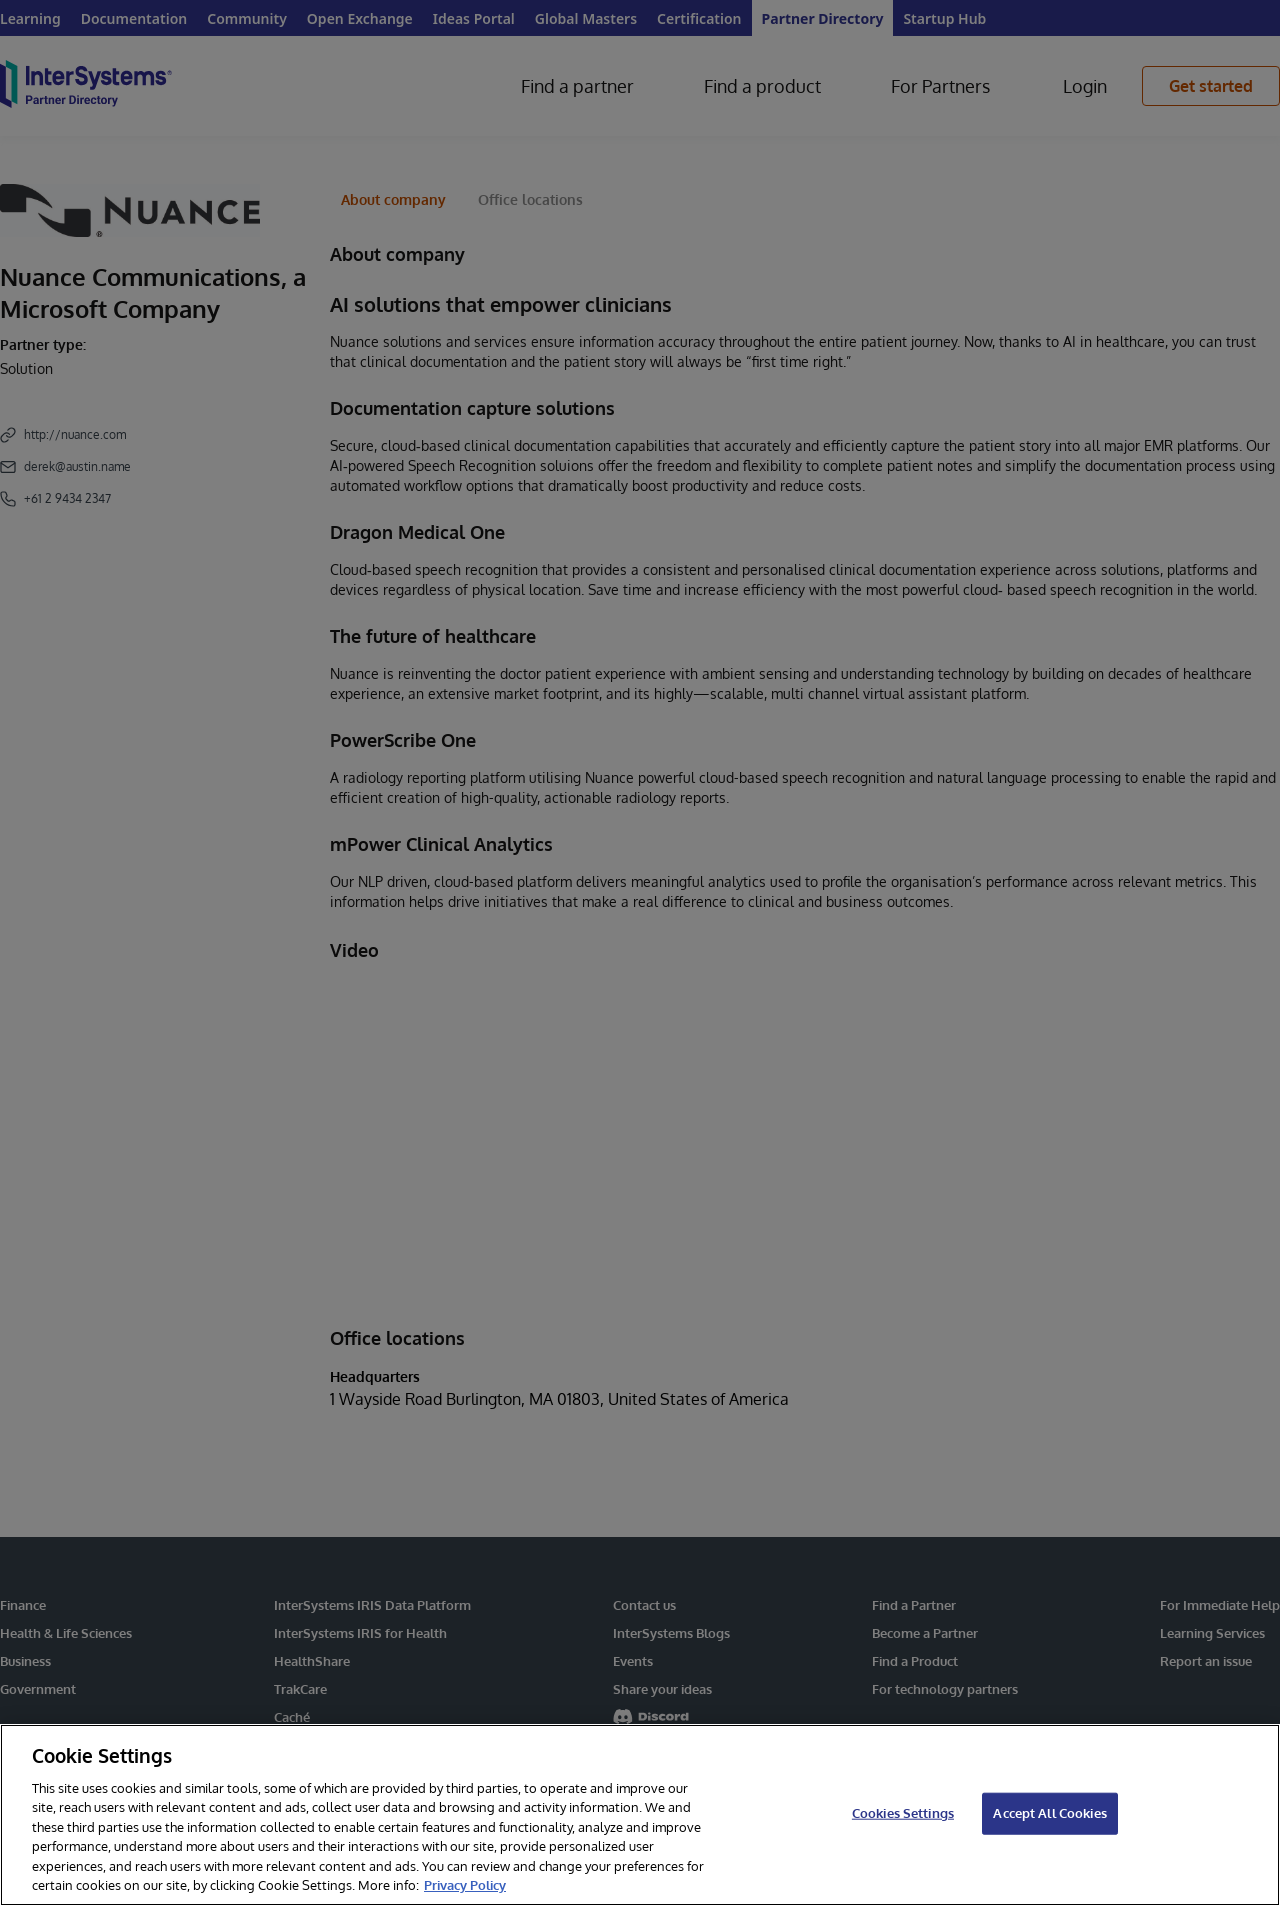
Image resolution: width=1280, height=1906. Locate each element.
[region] (640, 1815)
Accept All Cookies (1049, 1813)
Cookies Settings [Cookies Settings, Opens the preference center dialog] (903, 1813)
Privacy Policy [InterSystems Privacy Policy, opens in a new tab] (465, 1885)
